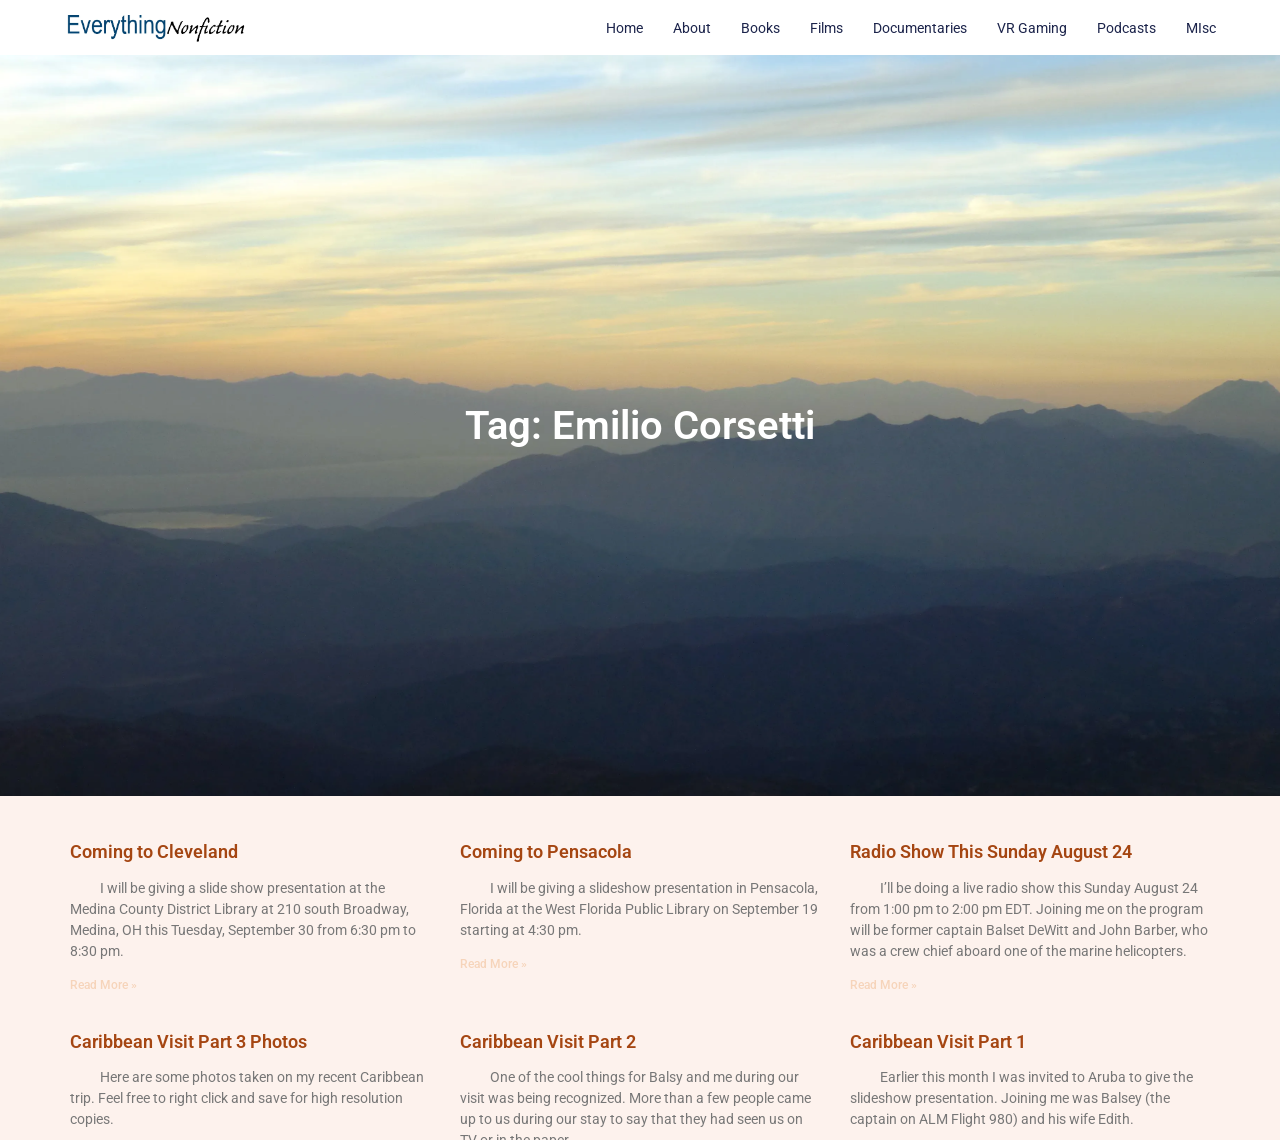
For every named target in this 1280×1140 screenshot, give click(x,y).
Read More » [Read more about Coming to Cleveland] (103, 985)
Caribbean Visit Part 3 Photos (188, 1041)
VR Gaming (1032, 28)
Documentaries (920, 28)
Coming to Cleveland (154, 851)
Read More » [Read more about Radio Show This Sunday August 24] (883, 985)
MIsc (1201, 28)
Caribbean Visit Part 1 (938, 1041)
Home (624, 28)
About (692, 28)
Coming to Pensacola (546, 851)
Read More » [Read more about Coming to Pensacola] (493, 964)
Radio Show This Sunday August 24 (991, 851)
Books (760, 28)
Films (826, 28)
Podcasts (1126, 28)
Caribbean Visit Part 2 (548, 1041)
